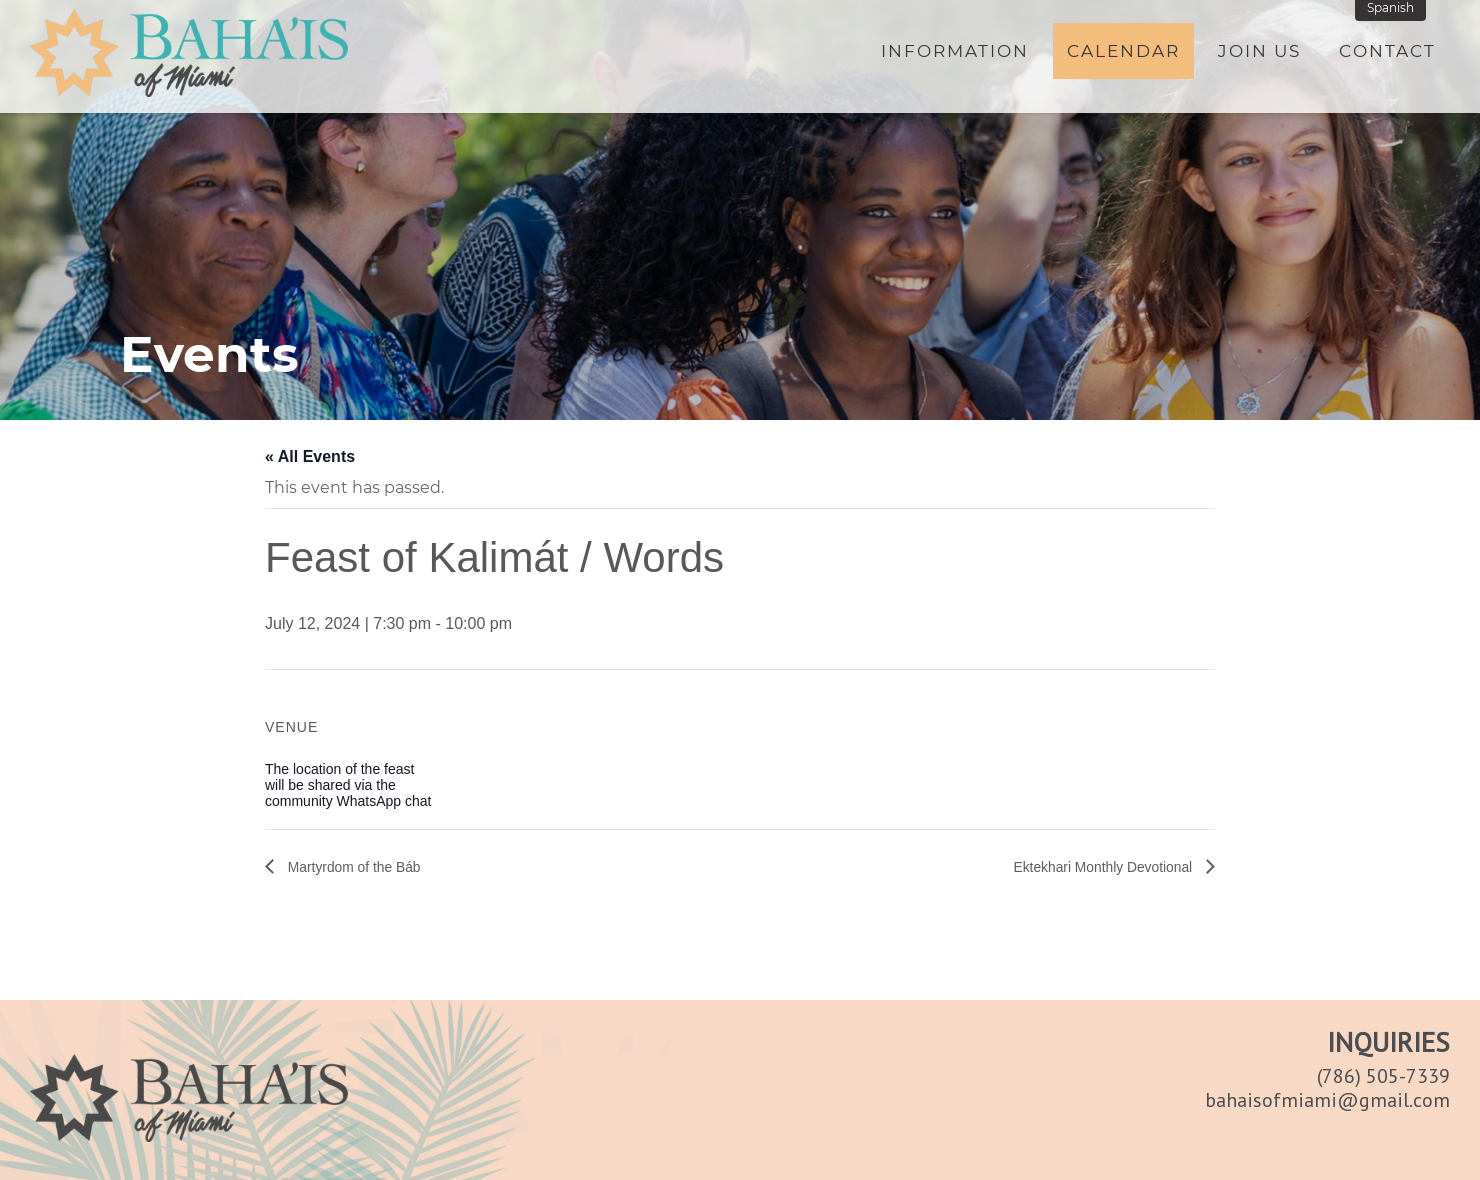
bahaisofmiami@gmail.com (1327, 1100)
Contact (1387, 57)
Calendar (1123, 57)
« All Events (310, 456)
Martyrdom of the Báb (363, 866)
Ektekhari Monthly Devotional (1090, 866)
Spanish (1395, 13)
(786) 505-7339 (1383, 1076)
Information (955, 57)
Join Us (1259, 57)
